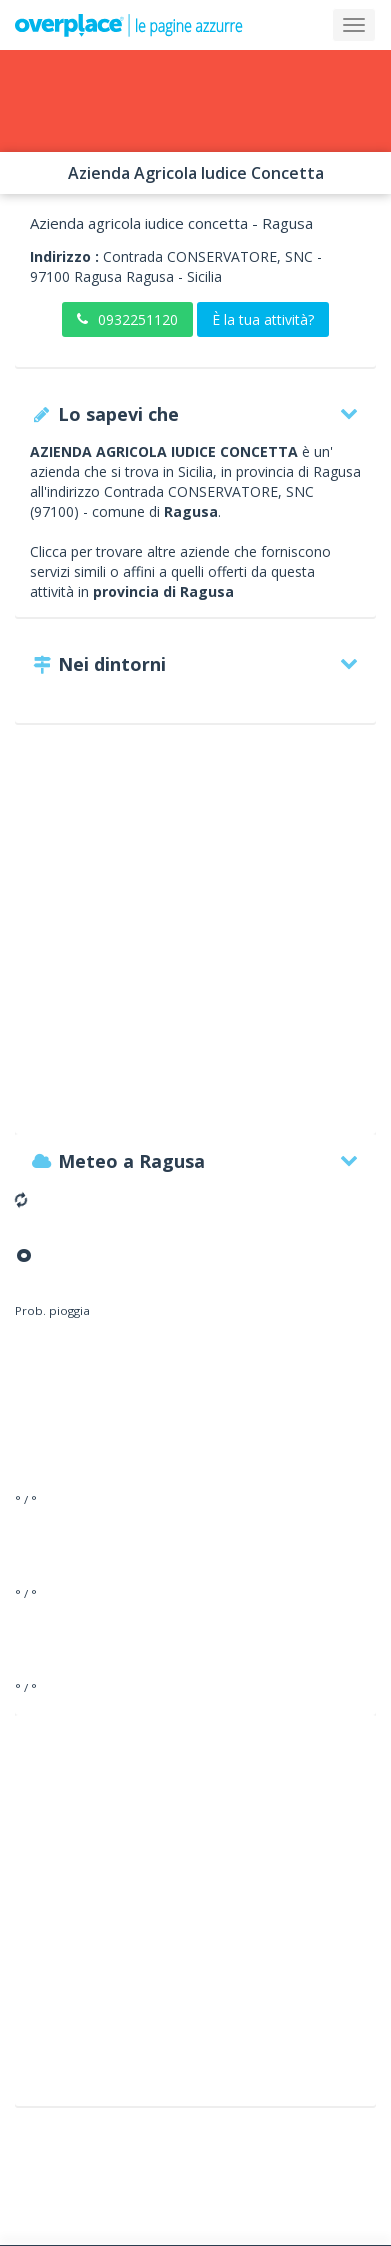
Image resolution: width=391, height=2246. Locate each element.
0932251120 (127, 319)
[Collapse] (354, 25)
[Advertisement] (195, 938)
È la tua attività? (263, 319)
